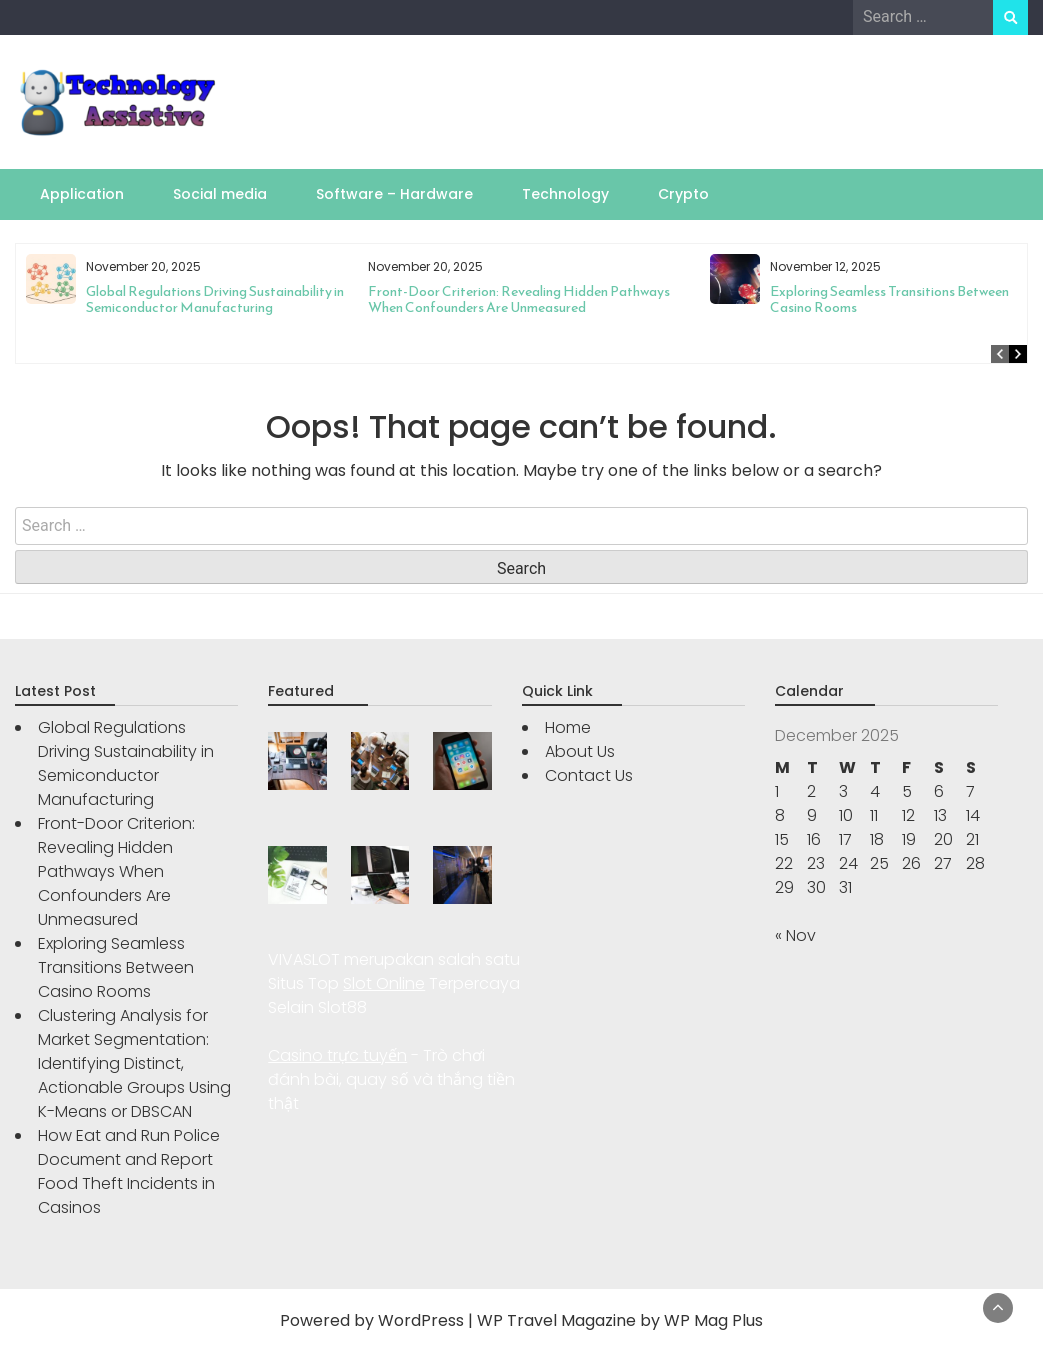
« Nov (795, 935)
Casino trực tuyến (337, 1055)
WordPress (421, 1320)
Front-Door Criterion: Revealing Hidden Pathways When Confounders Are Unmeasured (519, 299)
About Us (580, 751)
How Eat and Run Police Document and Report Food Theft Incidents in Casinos (129, 1171)
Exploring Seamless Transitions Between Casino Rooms (889, 299)
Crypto (683, 194)
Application (82, 194)
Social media (220, 194)
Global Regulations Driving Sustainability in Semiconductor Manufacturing (215, 299)
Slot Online (384, 983)
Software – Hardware (394, 194)
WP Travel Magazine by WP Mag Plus (620, 1320)
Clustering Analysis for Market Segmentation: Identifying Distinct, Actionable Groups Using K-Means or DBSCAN (134, 1063)
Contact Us (589, 775)
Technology (565, 194)
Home (568, 727)
